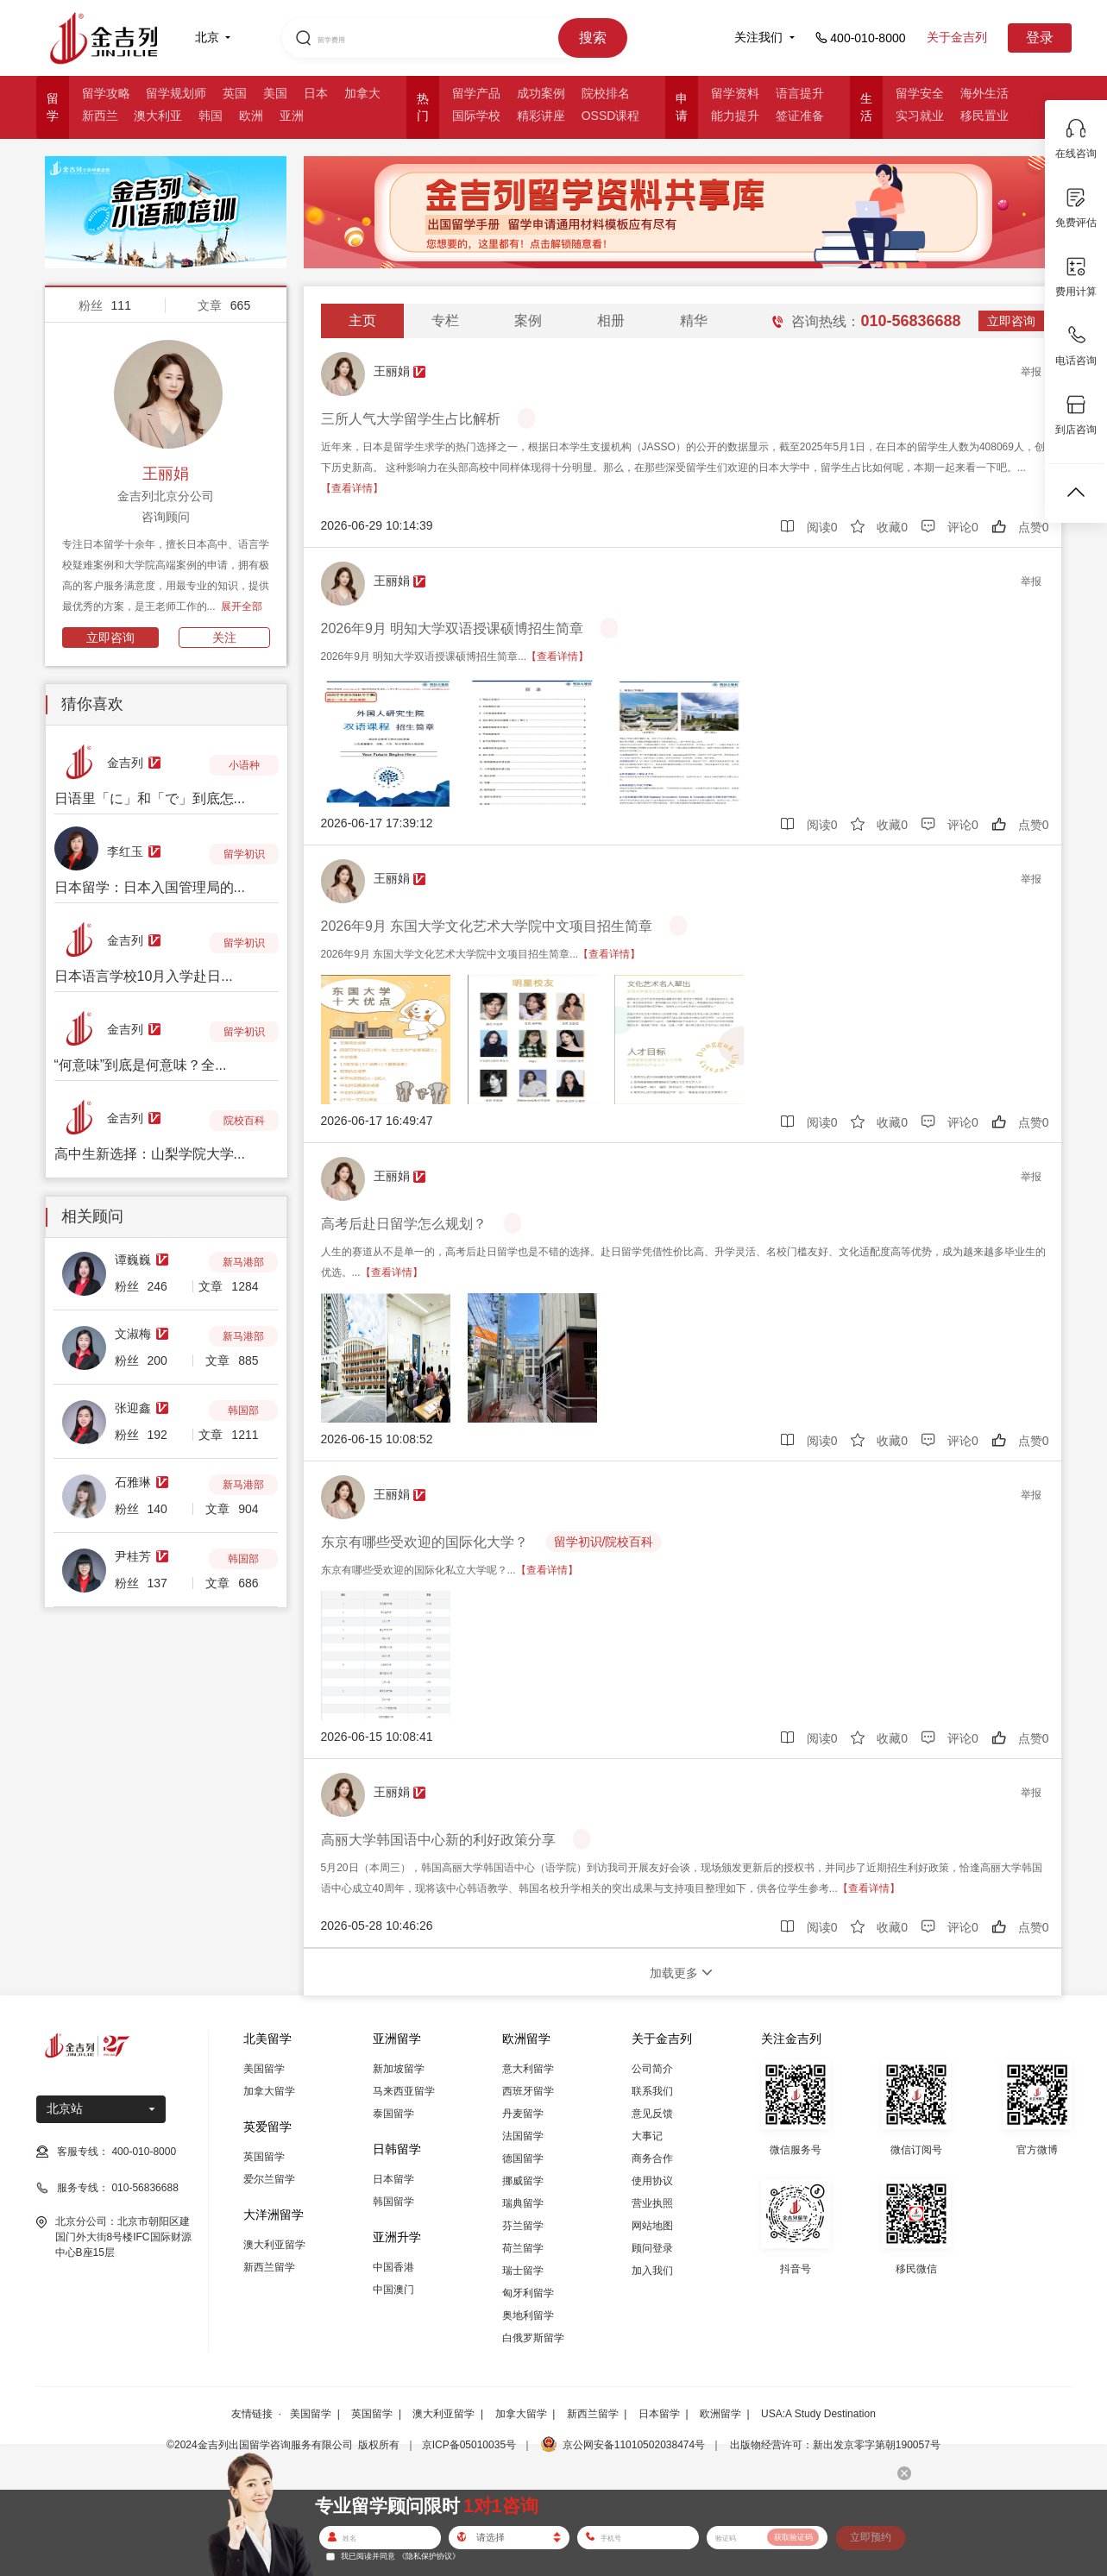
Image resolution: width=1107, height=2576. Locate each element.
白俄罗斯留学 (533, 2338)
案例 (528, 320)
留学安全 (920, 93)
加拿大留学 (269, 2091)
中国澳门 (393, 2290)
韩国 (210, 116)
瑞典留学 (523, 2203)
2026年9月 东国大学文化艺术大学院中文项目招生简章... (481, 954)
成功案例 (541, 93)
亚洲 (292, 116)
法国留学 (523, 2136)
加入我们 (652, 2271)
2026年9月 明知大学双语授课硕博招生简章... (455, 656)
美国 (275, 93)
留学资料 (735, 93)
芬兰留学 (523, 2226)
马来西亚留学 (404, 2091)
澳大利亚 (158, 116)
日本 (316, 93)
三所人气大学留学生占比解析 (410, 419)
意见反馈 (652, 2114)
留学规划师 (176, 93)
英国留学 (264, 2157)
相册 (611, 320)
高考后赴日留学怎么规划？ (404, 1223)
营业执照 (652, 2203)
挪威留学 (523, 2181)
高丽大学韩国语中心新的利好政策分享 (438, 1839)
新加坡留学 (399, 2069)
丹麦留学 (523, 2114)
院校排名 (606, 93)
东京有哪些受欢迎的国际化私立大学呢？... (449, 1570)
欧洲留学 (720, 2414)
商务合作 (652, 2158)
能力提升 (735, 116)
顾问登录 (652, 2248)
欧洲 (251, 116)
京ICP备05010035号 (469, 2445)
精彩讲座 (541, 116)
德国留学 (523, 2158)
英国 (235, 93)
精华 (694, 320)
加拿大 (362, 93)
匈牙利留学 (528, 2293)
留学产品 (476, 93)
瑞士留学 (523, 2271)
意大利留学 (528, 2069)
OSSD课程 (611, 116)
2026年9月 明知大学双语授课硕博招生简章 (452, 628)
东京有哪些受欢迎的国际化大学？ (424, 1542)
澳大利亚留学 (274, 2245)
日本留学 (393, 2179)
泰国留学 (393, 2114)
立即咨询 (110, 637)
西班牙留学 (528, 2091)
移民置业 (984, 116)
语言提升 (800, 93)
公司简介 (652, 2069)
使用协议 (652, 2181)
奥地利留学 (528, 2315)
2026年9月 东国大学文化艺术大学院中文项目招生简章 (487, 926)
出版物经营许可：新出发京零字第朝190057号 (835, 2445)
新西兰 (100, 116)
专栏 (445, 320)
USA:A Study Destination (818, 2414)
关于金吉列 (957, 37)
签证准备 (800, 116)
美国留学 (264, 2069)
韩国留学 (393, 2202)
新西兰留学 (269, 2267)
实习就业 (920, 116)
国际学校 (476, 116)
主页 (362, 320)
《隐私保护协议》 (429, 2556)
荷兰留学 (523, 2248)
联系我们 (652, 2091)
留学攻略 (106, 93)
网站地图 (652, 2226)
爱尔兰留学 (269, 2179)
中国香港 (393, 2267)
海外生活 (984, 93)
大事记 (647, 2136)
